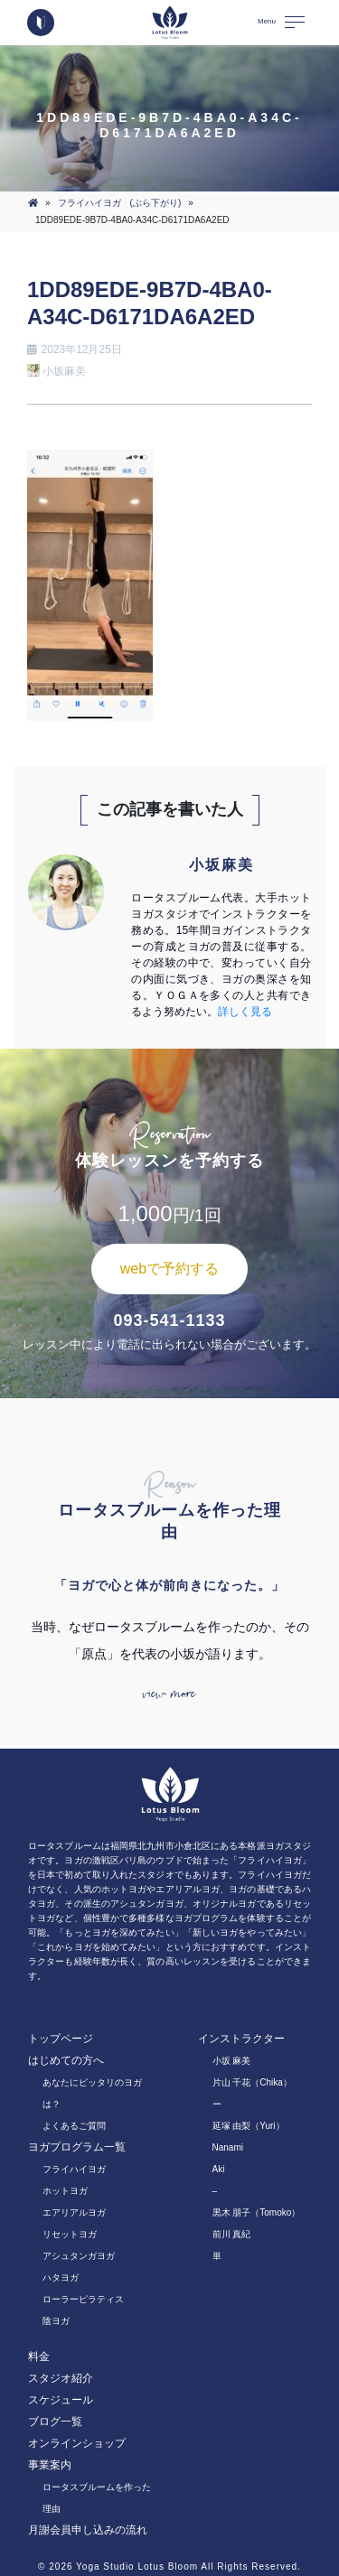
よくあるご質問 (74, 2126)
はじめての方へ (66, 2060)
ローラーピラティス (83, 2299)
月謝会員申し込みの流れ (87, 2530)
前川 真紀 (231, 2234)
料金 (39, 2356)
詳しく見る (245, 1011)
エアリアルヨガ (74, 2212)
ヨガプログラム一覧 (77, 2147)
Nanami (227, 2147)
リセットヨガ (69, 2234)
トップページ (60, 2038)
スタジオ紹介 (60, 2378)
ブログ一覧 (55, 2421)
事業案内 (49, 2465)
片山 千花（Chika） (252, 2082)
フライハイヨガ (74, 2169)
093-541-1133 (169, 1320)
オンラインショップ (77, 2443)
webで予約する (169, 1268)
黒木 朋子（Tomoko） (256, 2212)
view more (169, 1694)
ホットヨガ (65, 2191)
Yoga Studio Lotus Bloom (137, 2566)
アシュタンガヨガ (78, 2256)
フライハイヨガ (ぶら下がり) (120, 203)
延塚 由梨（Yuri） (248, 2126)
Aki (218, 2169)
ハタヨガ (60, 2277)
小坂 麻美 (231, 2061)
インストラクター (241, 2038)
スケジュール (60, 2400)
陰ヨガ (56, 2321)
